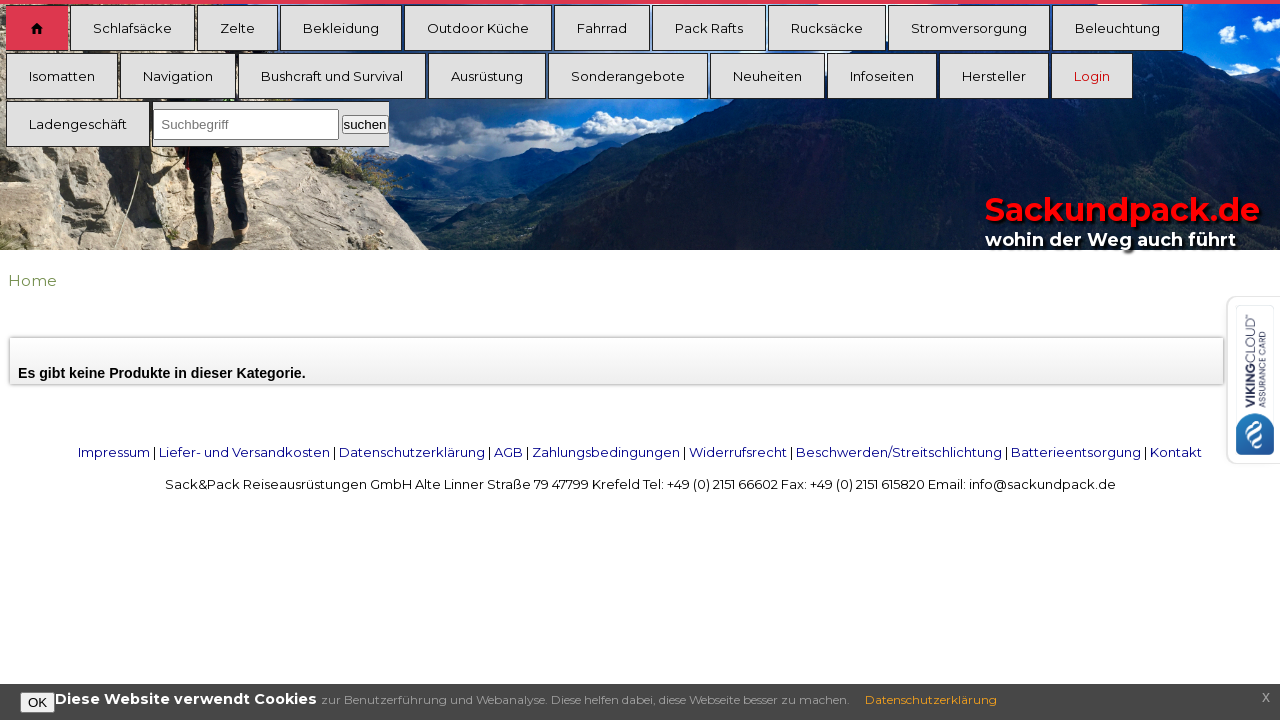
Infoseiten (882, 76)
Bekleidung (341, 28)
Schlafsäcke (132, 28)
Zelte (237, 28)
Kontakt (1176, 452)
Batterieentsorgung (1076, 452)
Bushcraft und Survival (332, 76)
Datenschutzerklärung (412, 452)
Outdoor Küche (478, 28)
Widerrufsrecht (738, 452)
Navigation (178, 76)
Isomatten (62, 76)
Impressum (114, 452)
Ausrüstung (487, 76)
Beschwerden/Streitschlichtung (899, 452)
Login (1092, 76)
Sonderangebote (628, 76)
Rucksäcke (827, 28)
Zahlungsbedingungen (606, 452)
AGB (508, 452)
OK (37, 702)
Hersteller (994, 76)
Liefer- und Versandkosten (244, 452)
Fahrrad (602, 28)
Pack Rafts (709, 28)
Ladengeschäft (78, 124)
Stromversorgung (969, 28)
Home (32, 280)
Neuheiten (767, 76)
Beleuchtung (1117, 28)
